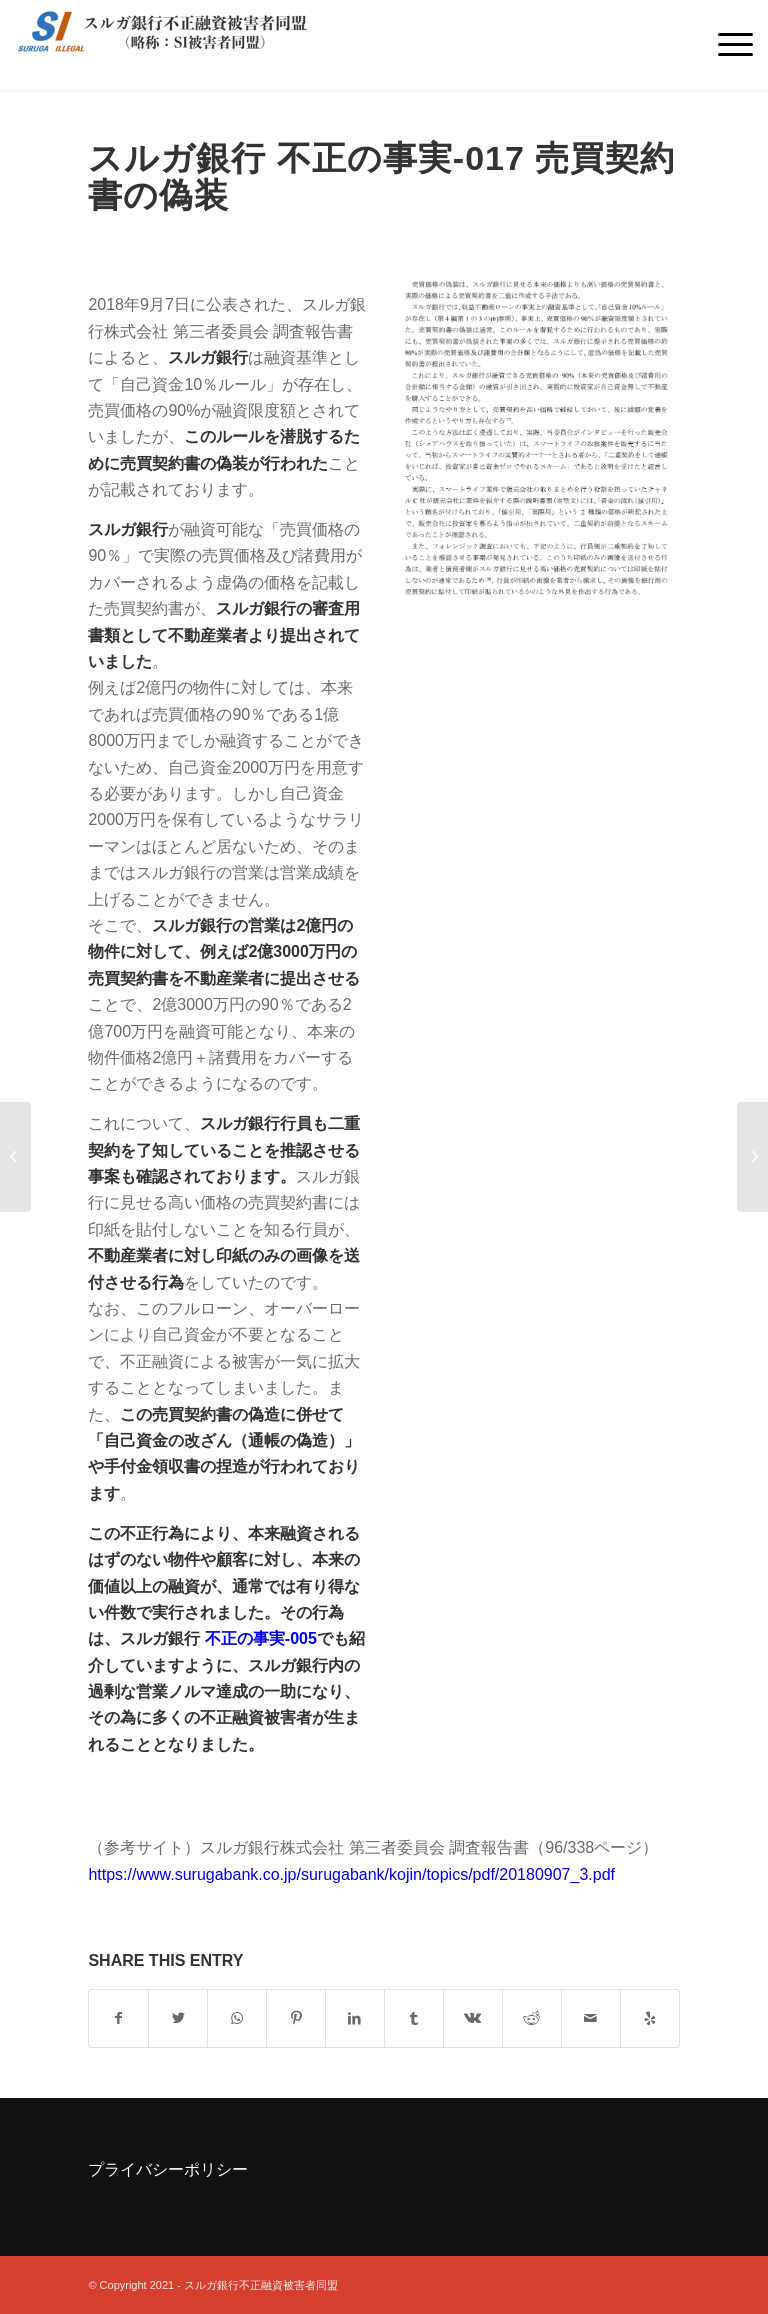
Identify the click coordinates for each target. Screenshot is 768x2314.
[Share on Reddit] (532, 2018)
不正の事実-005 (261, 1638)
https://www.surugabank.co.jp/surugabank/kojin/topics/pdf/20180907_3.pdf (351, 1874)
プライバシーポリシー (168, 2169)
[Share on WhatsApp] (237, 2018)
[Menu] (725, 45)
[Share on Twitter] (178, 2018)
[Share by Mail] (591, 2018)
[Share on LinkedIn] (355, 2018)
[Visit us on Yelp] (650, 2018)
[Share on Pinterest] (296, 2018)
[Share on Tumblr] (414, 2018)
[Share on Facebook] (118, 2018)
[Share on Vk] (473, 2018)
